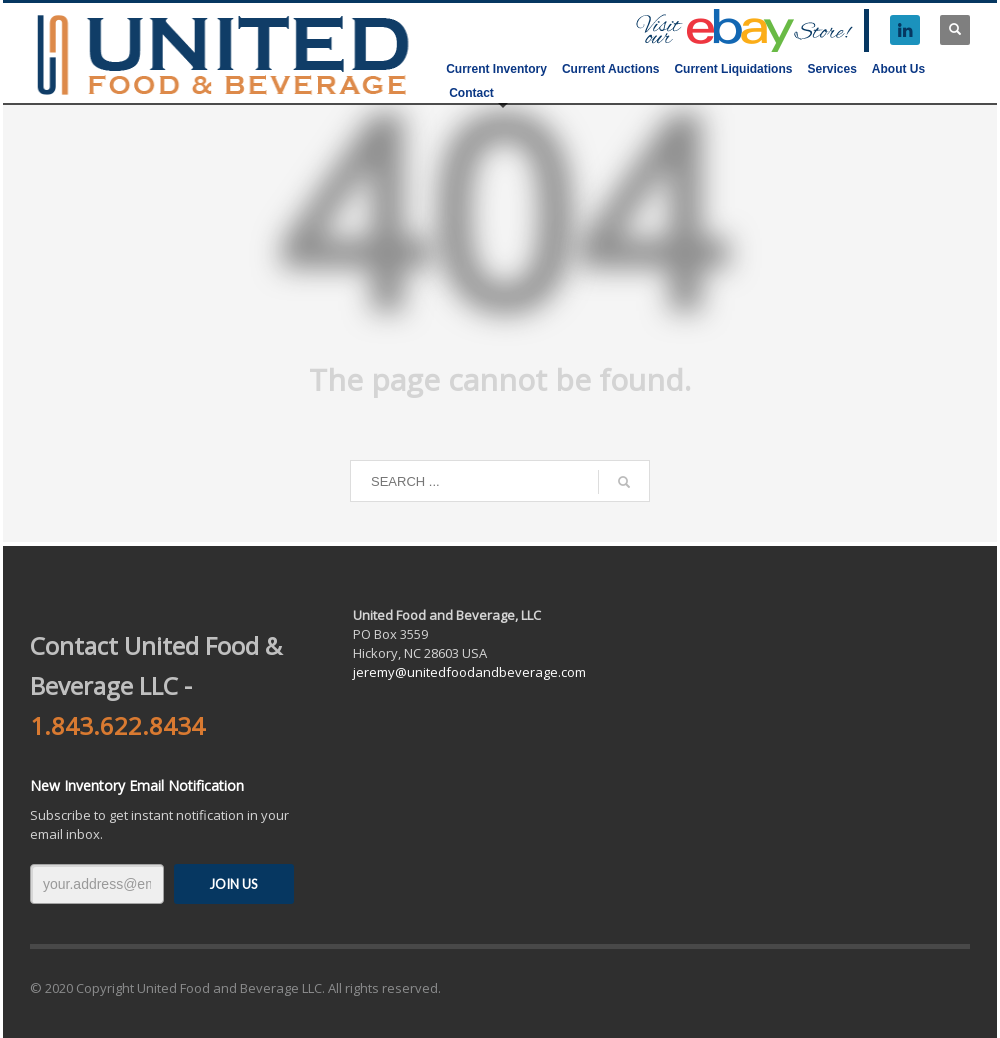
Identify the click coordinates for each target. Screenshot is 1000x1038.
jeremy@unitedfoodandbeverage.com (469, 672)
